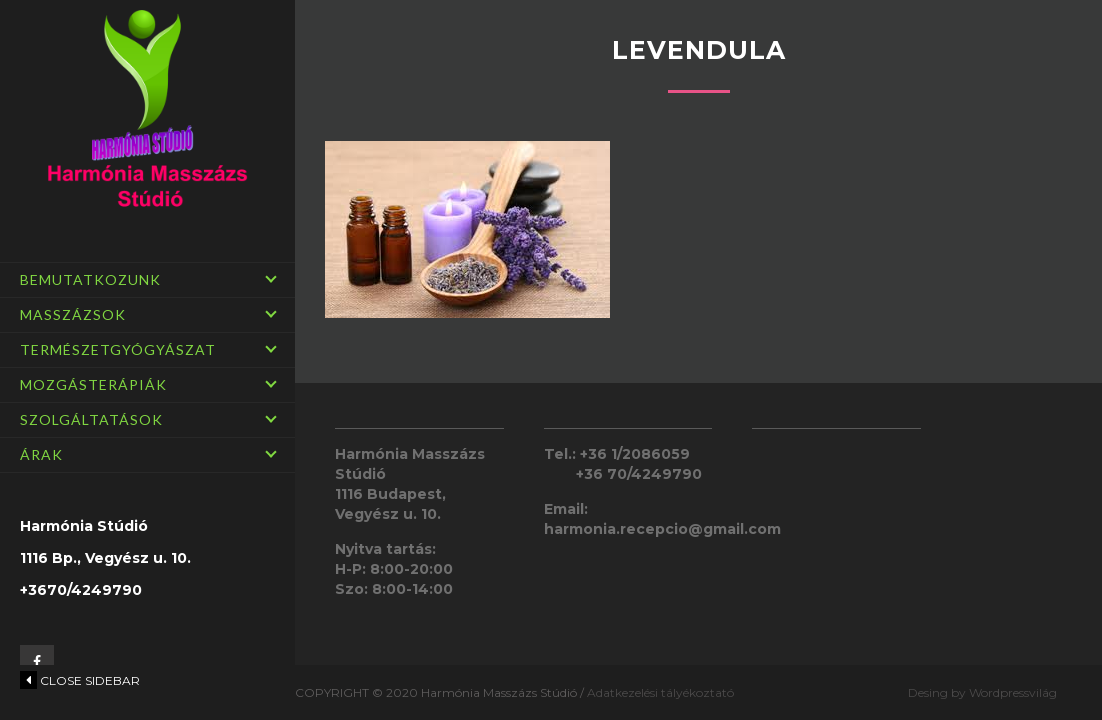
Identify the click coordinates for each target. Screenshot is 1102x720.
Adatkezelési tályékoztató (660, 692)
